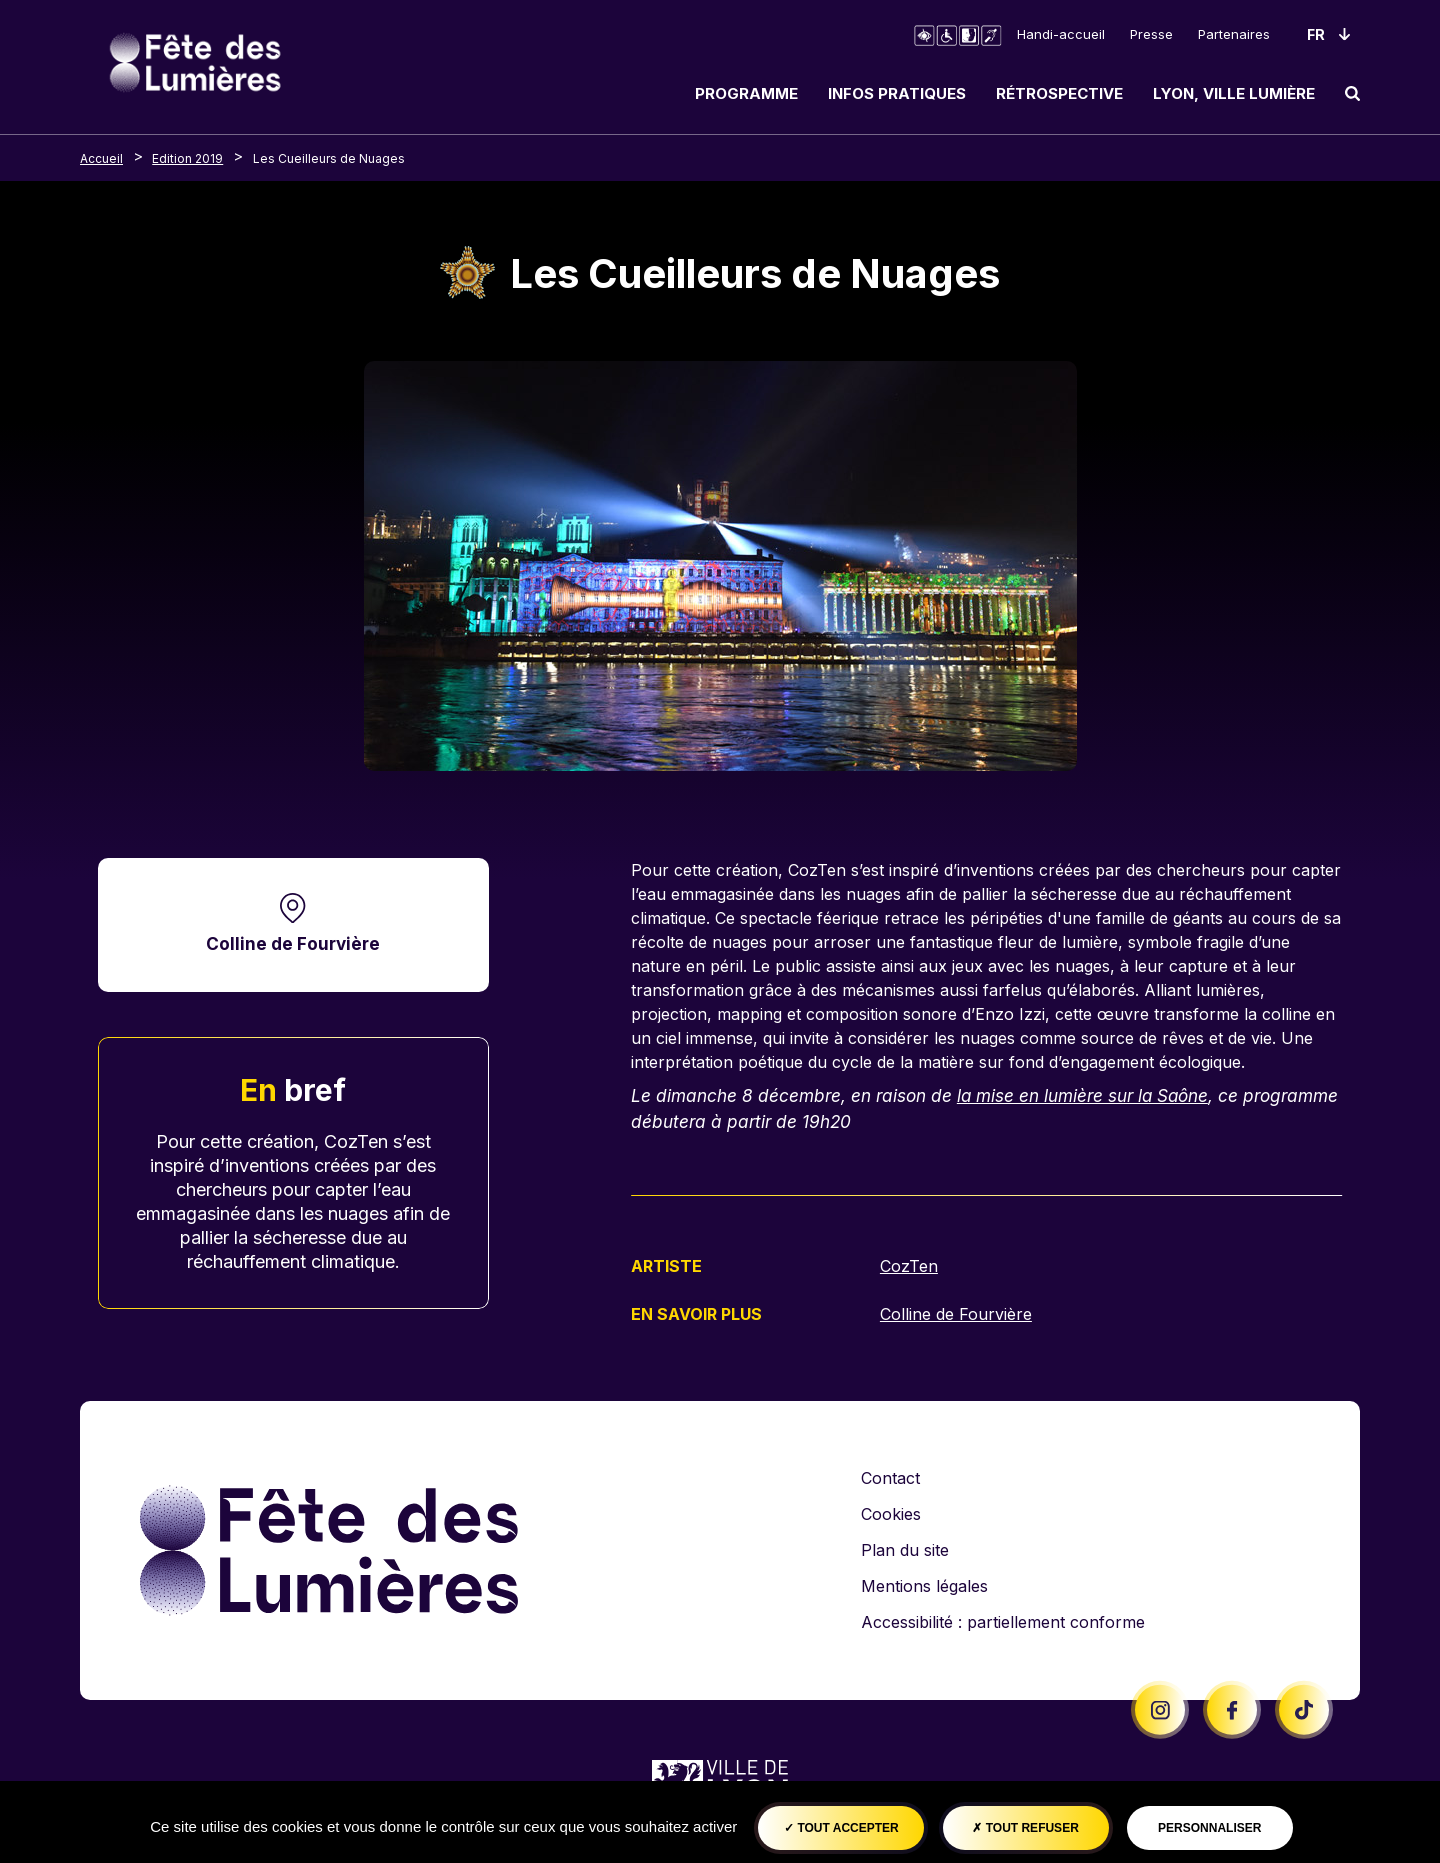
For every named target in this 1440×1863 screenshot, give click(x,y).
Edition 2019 (187, 158)
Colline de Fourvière (293, 943)
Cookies (891, 1512)
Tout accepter (841, 1828)
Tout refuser (1025, 1828)
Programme (746, 93)
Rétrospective (1059, 93)
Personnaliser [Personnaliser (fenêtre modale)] (1209, 1828)
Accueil (101, 158)
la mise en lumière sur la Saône (1084, 1095)
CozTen (909, 1266)
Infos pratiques (897, 93)
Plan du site (905, 1548)
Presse (1151, 34)
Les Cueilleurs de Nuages (329, 158)
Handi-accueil (1061, 34)
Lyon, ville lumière (1234, 93)
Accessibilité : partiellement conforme (1003, 1620)
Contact (890, 1476)
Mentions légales (924, 1584)
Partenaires (1234, 34)
